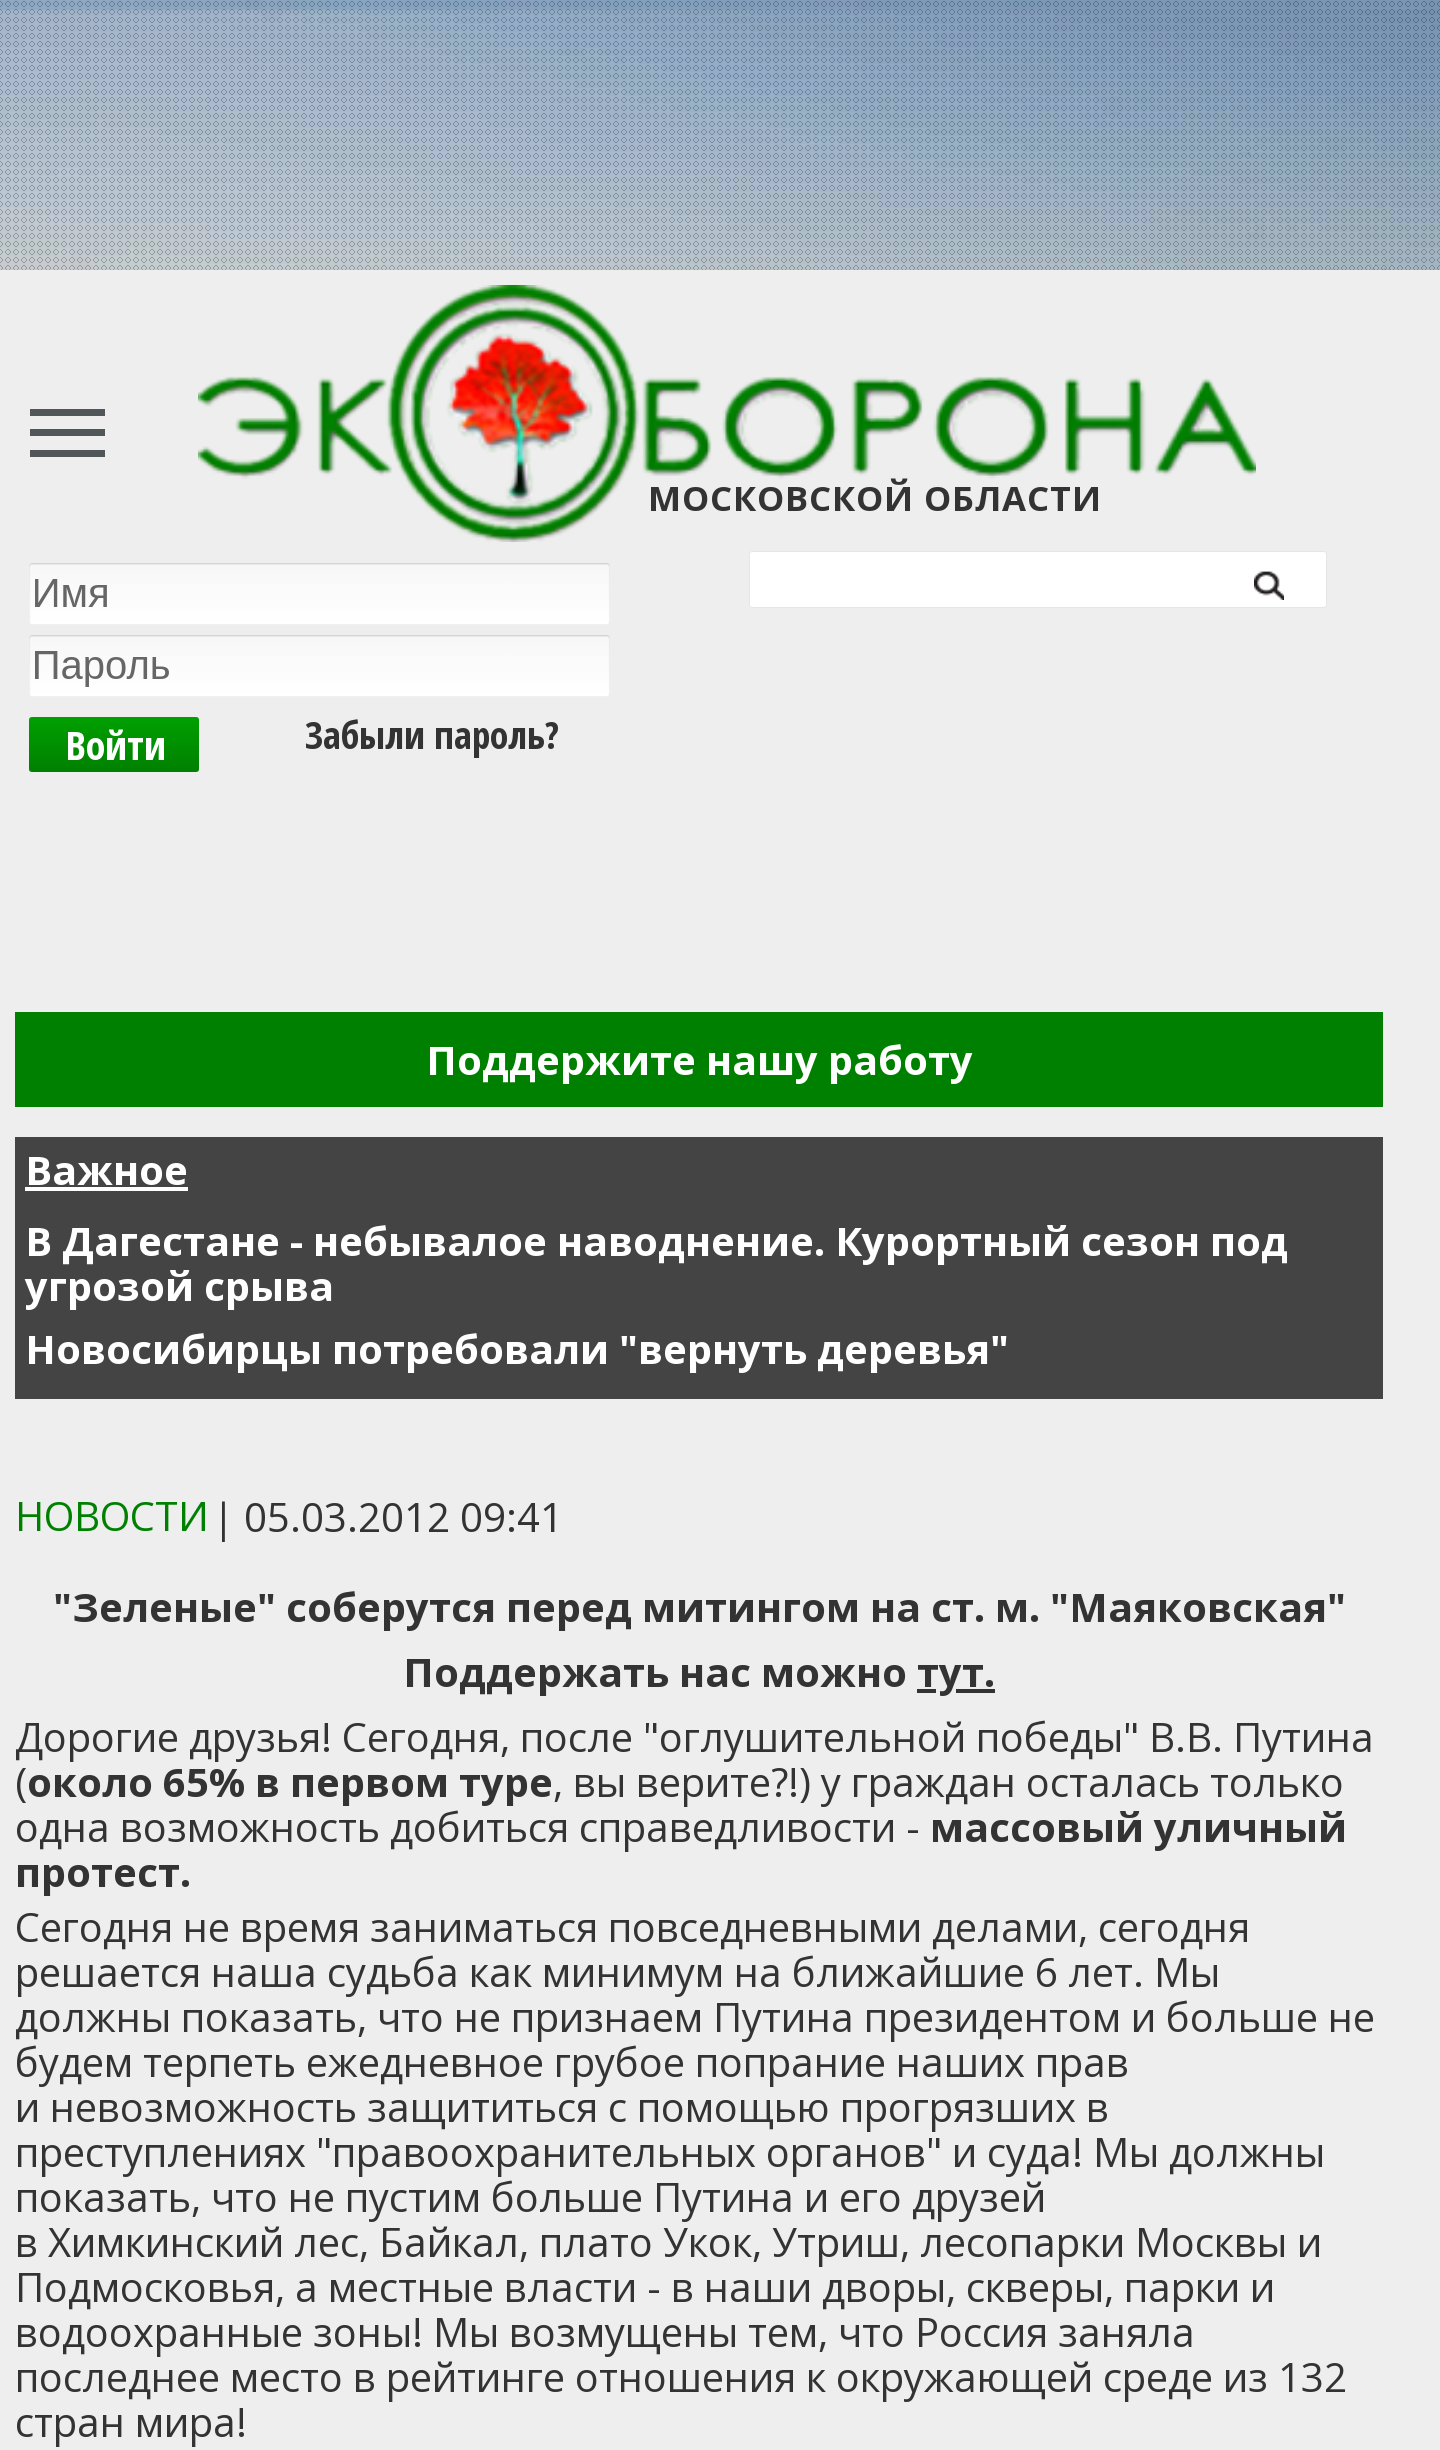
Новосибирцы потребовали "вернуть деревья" (517, 1348)
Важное (106, 1169)
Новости (112, 1515)
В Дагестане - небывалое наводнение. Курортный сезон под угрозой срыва (656, 1263)
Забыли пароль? (432, 734)
